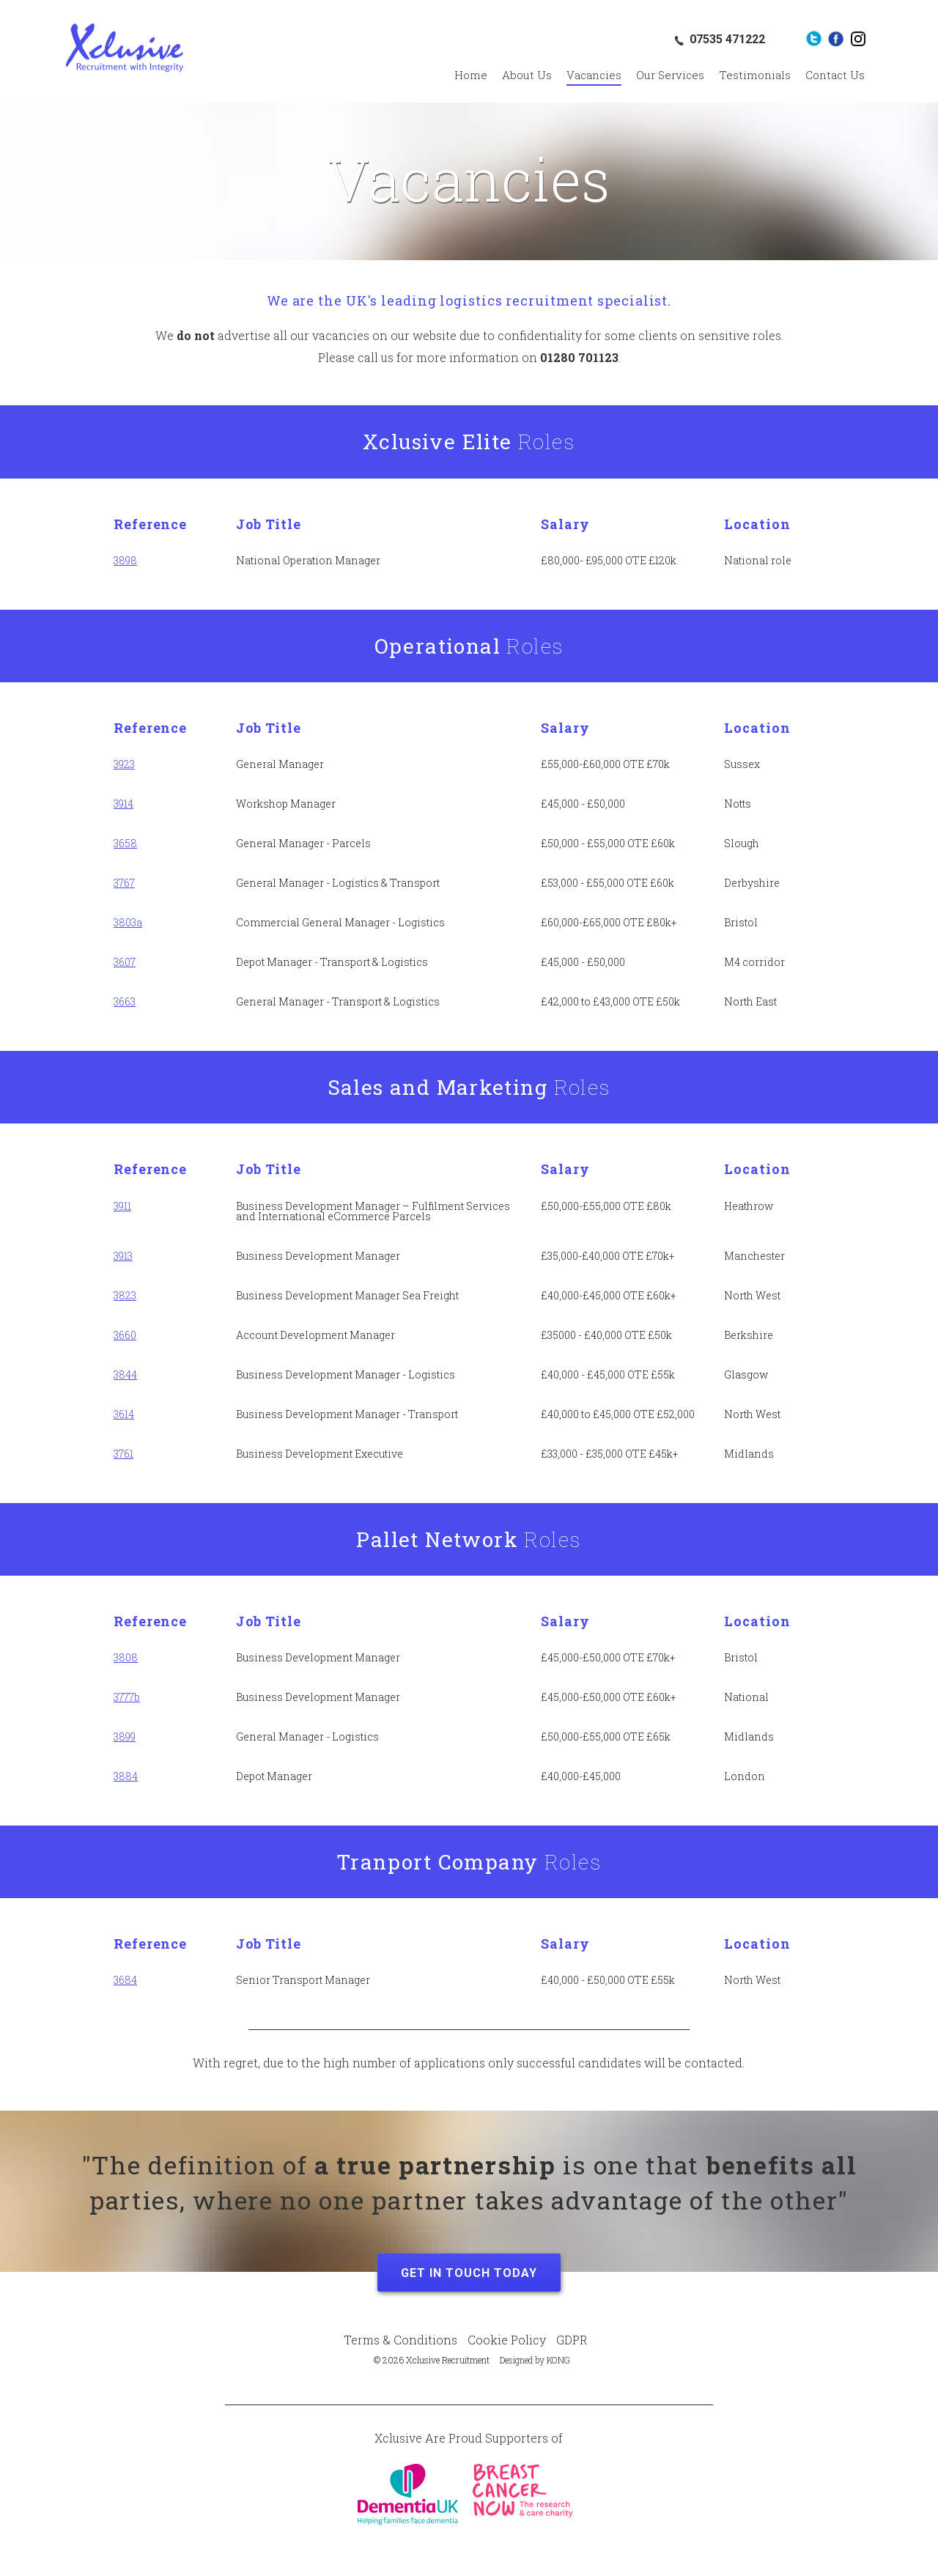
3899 (125, 1736)
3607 (125, 962)
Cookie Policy (507, 2339)
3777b (127, 1697)
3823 (125, 1295)
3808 (126, 1657)
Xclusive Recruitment (124, 47)
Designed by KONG (535, 2360)
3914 (123, 804)
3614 (124, 1414)
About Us (527, 74)
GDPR (572, 2339)
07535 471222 (727, 39)
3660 (125, 1335)
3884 (126, 1776)
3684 (125, 1980)
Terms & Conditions (400, 2339)
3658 (125, 843)
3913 (123, 1256)
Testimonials (755, 74)
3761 (123, 1454)
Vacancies (593, 74)
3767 (124, 883)
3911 (122, 1206)
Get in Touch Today (468, 2273)
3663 (125, 1001)
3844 (125, 1374)
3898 (125, 560)
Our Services (670, 74)
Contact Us (835, 74)
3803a (128, 922)
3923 (124, 764)
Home (470, 74)
